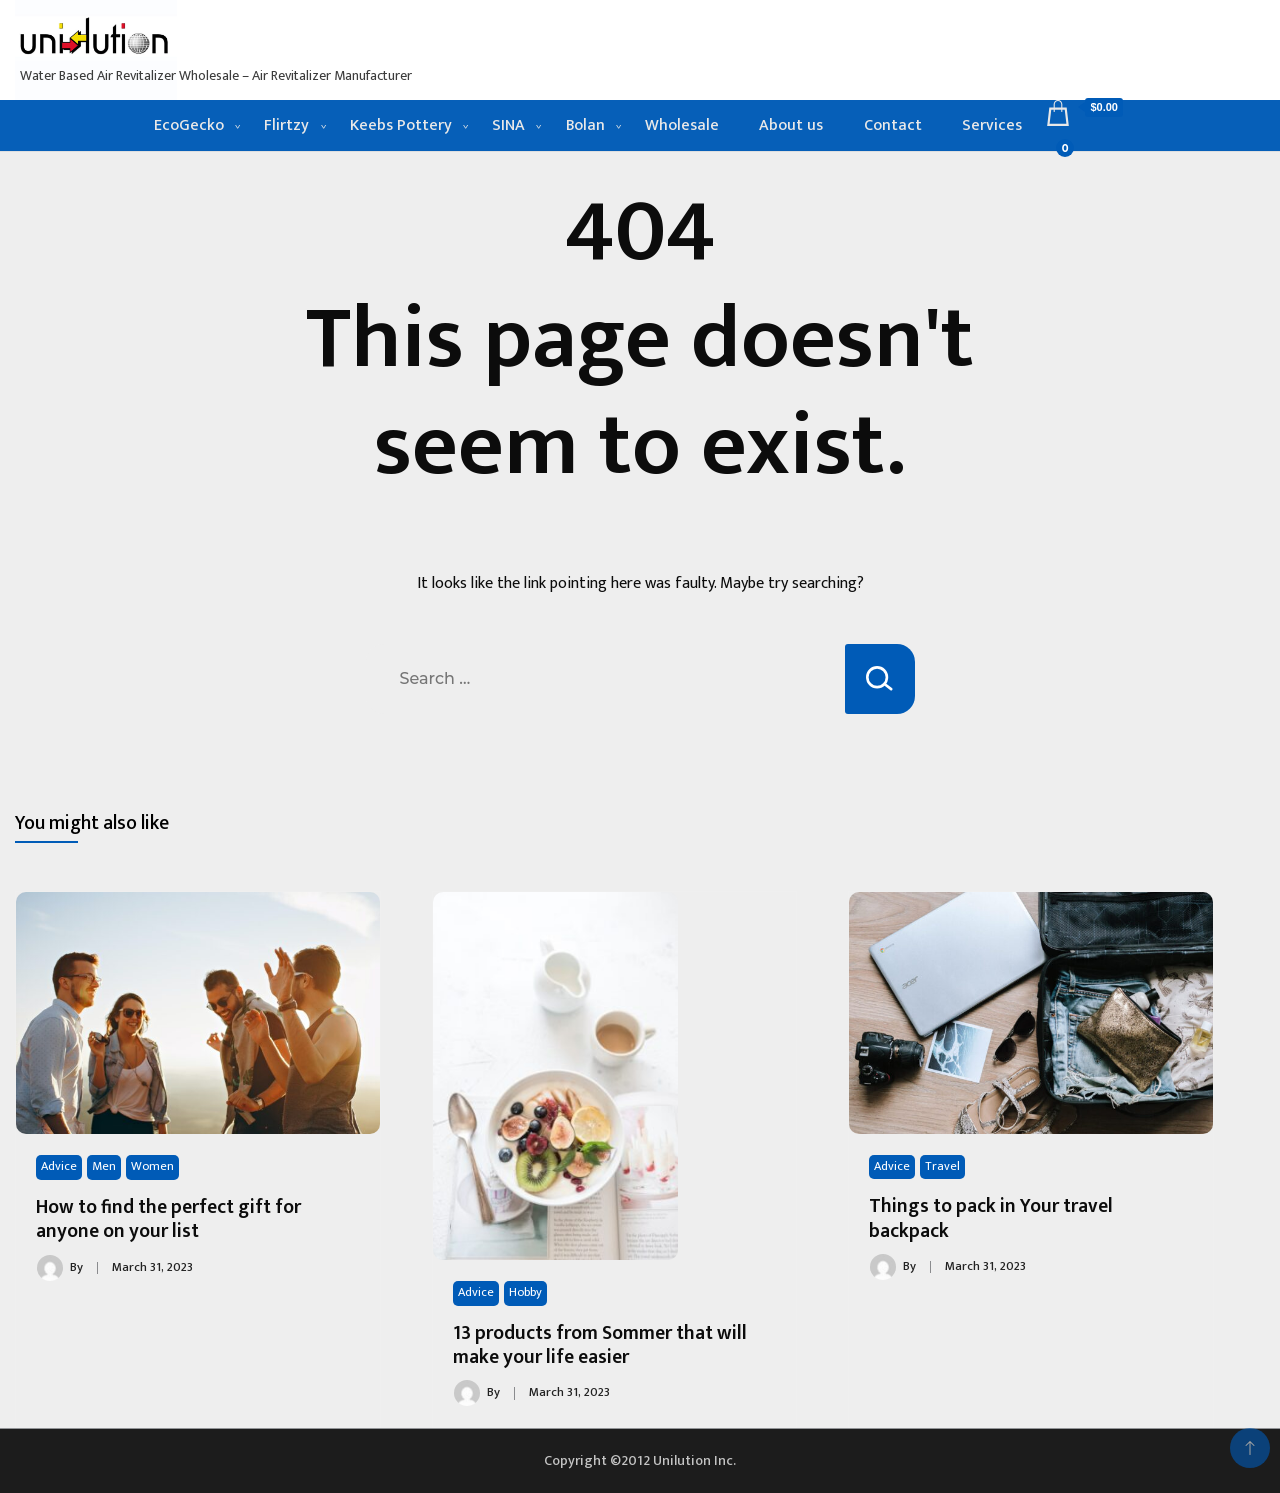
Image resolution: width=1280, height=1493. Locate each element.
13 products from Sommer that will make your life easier (600, 1345)
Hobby (525, 1292)
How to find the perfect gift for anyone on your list (168, 1219)
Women (152, 1166)
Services (992, 125)
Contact (893, 125)
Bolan (585, 125)
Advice (59, 1166)
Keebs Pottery (401, 125)
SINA (508, 125)
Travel (942, 1166)
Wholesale (682, 125)
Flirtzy (286, 125)
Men (104, 1166)
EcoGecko (189, 125)
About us (791, 125)
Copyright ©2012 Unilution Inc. (640, 1460)
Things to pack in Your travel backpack (991, 1218)
